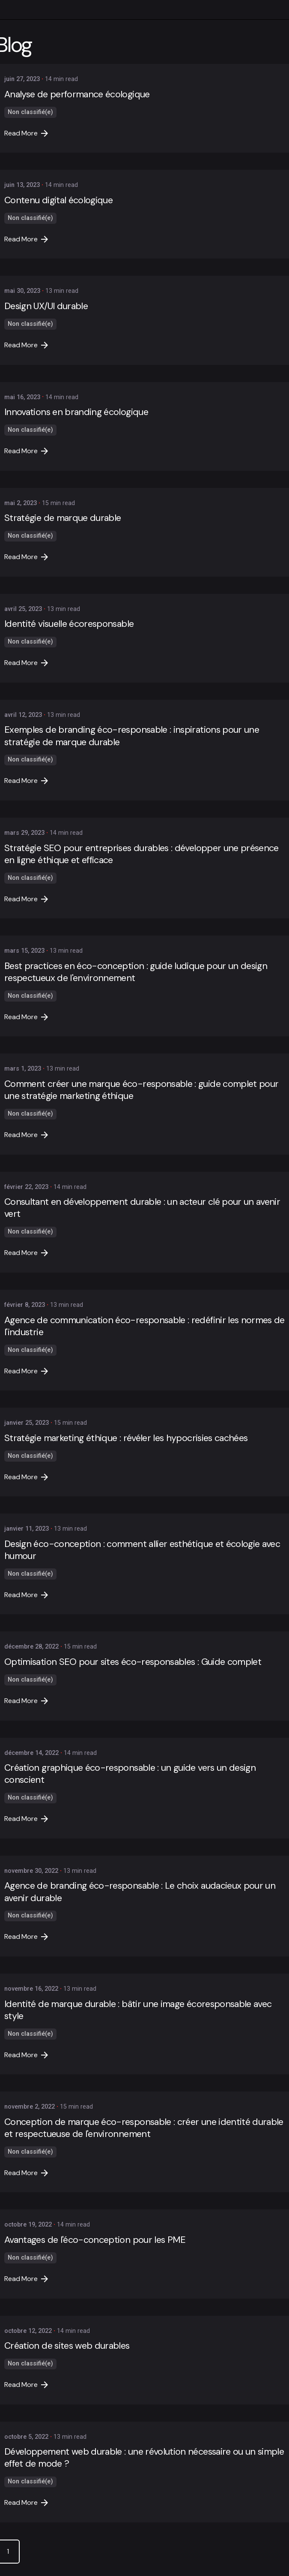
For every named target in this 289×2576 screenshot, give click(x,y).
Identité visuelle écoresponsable (69, 624)
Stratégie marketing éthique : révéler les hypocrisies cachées (125, 1438)
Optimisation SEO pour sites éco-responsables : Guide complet (132, 1662)
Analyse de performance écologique (77, 94)
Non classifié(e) (30, 112)
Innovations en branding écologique (76, 412)
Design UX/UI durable (46, 306)
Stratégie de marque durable (62, 518)
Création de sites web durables (67, 2346)
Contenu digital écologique (58, 200)
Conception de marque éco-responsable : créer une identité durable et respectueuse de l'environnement (143, 2128)
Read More (26, 133)
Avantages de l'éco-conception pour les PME (95, 2240)
